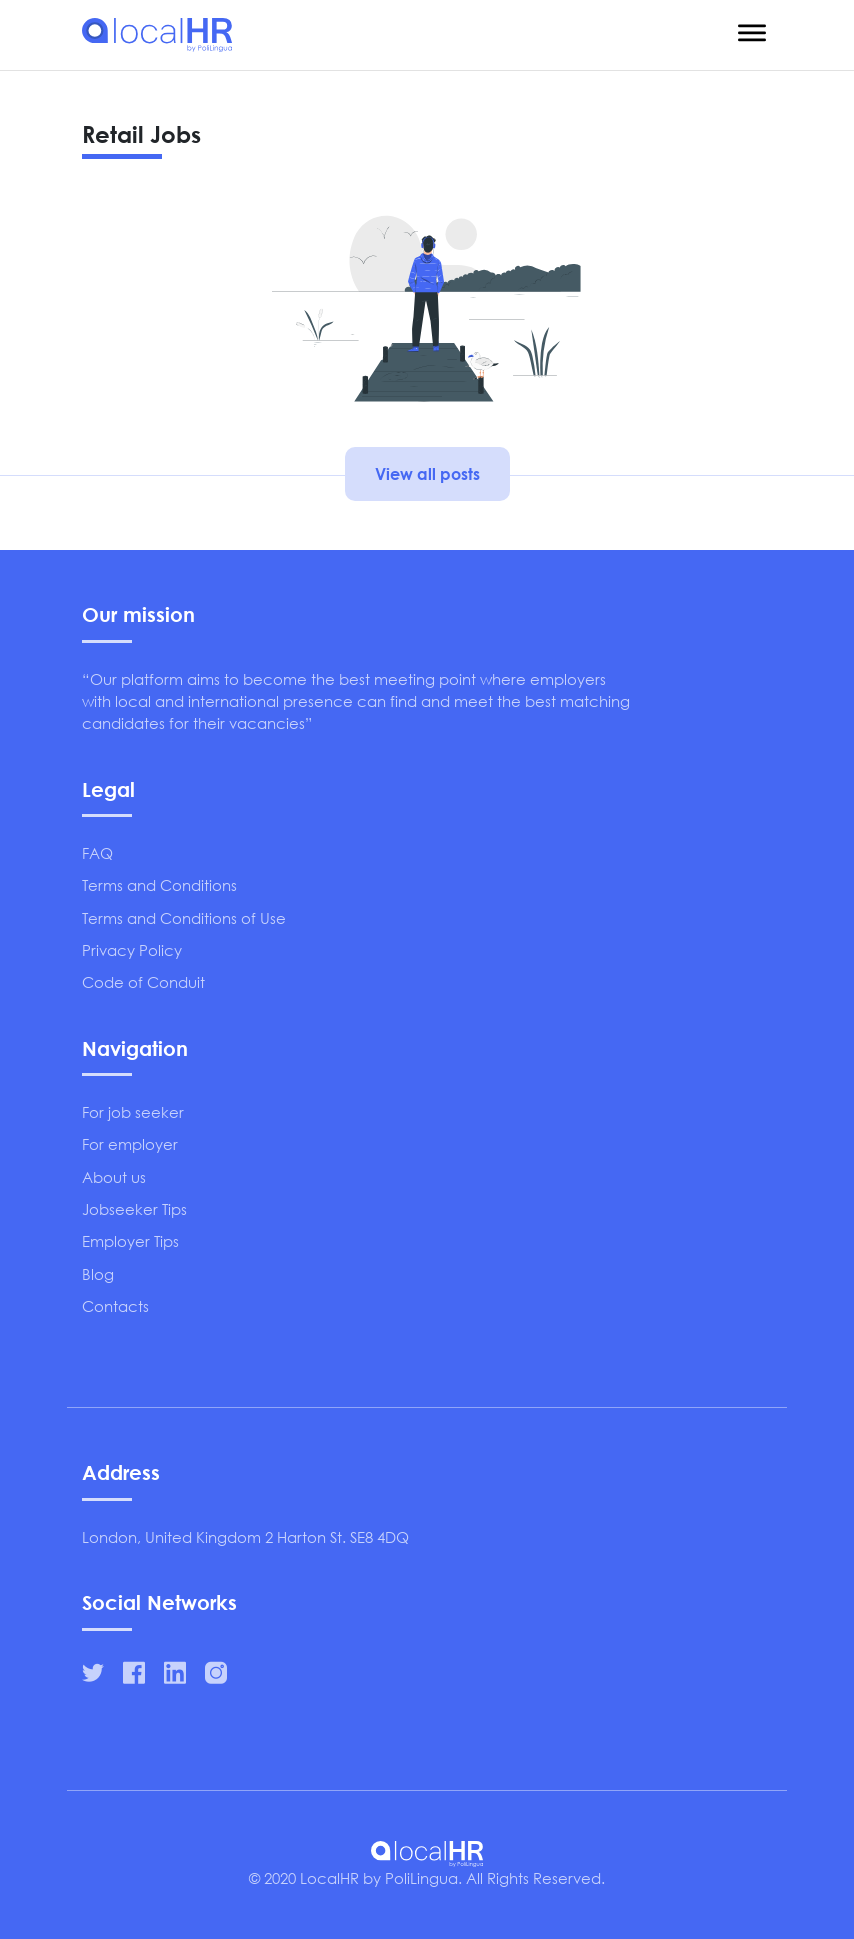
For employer (130, 1144)
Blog (98, 1274)
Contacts (115, 1306)
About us (114, 1177)
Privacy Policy (132, 950)
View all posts (427, 473)
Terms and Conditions (159, 885)
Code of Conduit (143, 982)
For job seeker (133, 1112)
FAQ (97, 853)
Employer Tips (130, 1241)
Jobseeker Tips (134, 1209)
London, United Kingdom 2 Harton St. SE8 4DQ (245, 1537)
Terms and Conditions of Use (184, 918)
